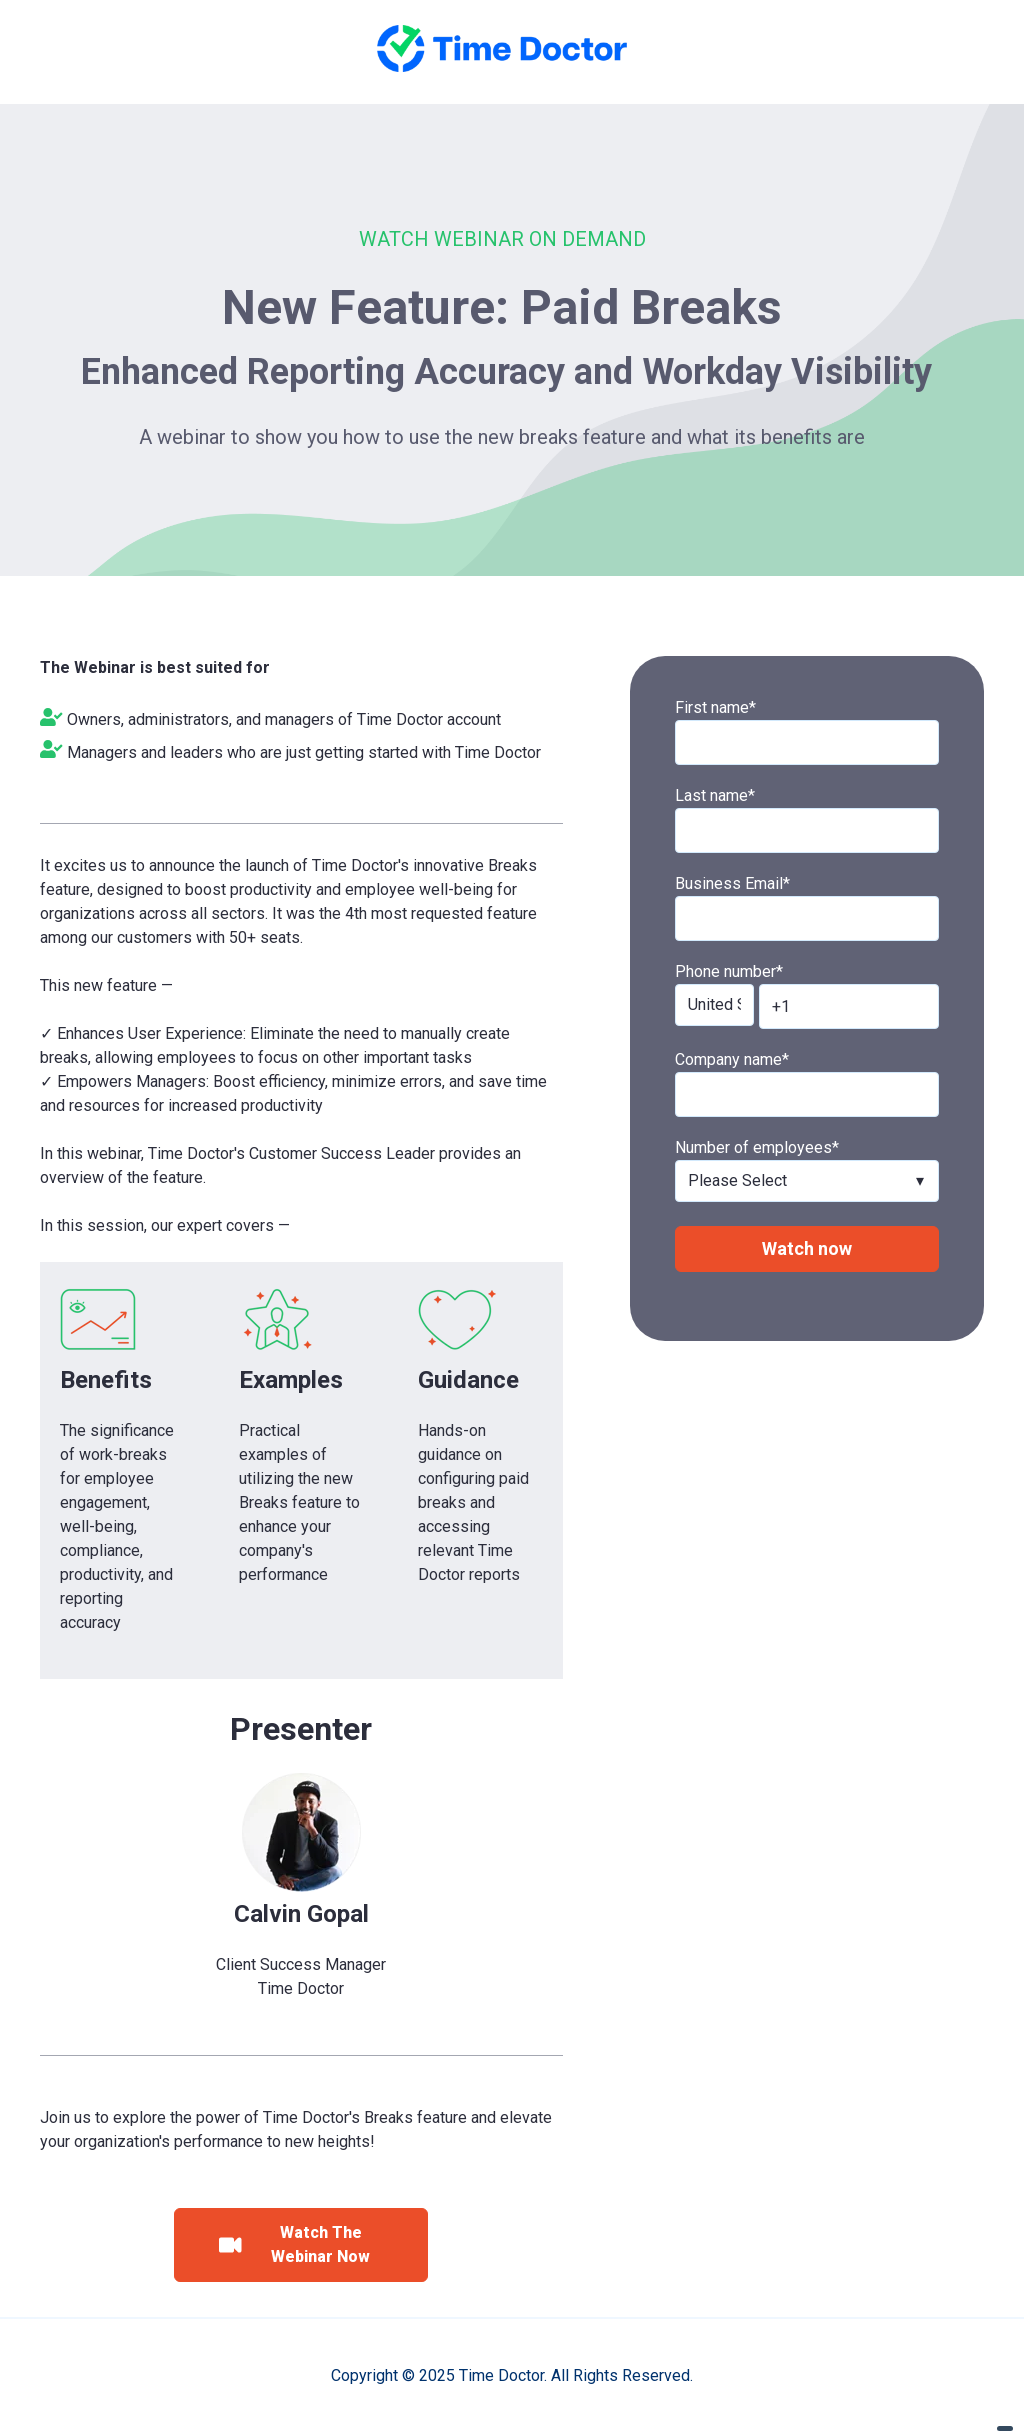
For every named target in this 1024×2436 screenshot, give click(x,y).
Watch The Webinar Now (294, 2244)
